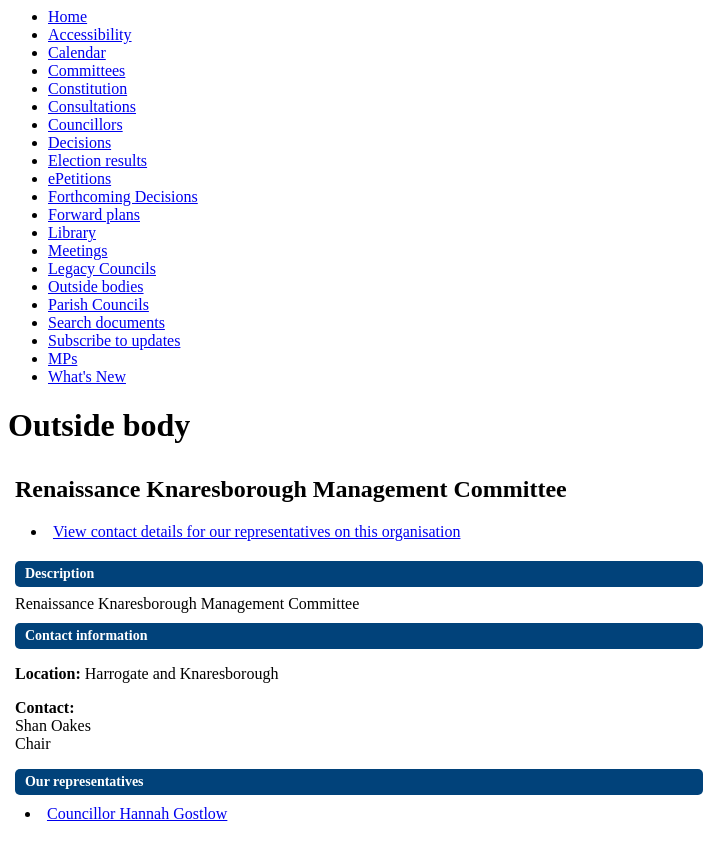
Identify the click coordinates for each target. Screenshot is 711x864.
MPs (62, 358)
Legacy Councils (102, 268)
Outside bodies (96, 286)
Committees (86, 70)
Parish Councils (98, 304)
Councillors (85, 124)
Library (72, 232)
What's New (87, 376)
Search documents (106, 322)
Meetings (78, 250)
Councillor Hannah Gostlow (137, 813)
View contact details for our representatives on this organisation (257, 531)
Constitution (87, 88)
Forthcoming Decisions (123, 196)
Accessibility (90, 34)
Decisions (79, 142)
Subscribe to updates (114, 340)
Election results (97, 160)
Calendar (77, 52)
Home (67, 16)
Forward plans (94, 214)
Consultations (92, 106)
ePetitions (79, 178)
